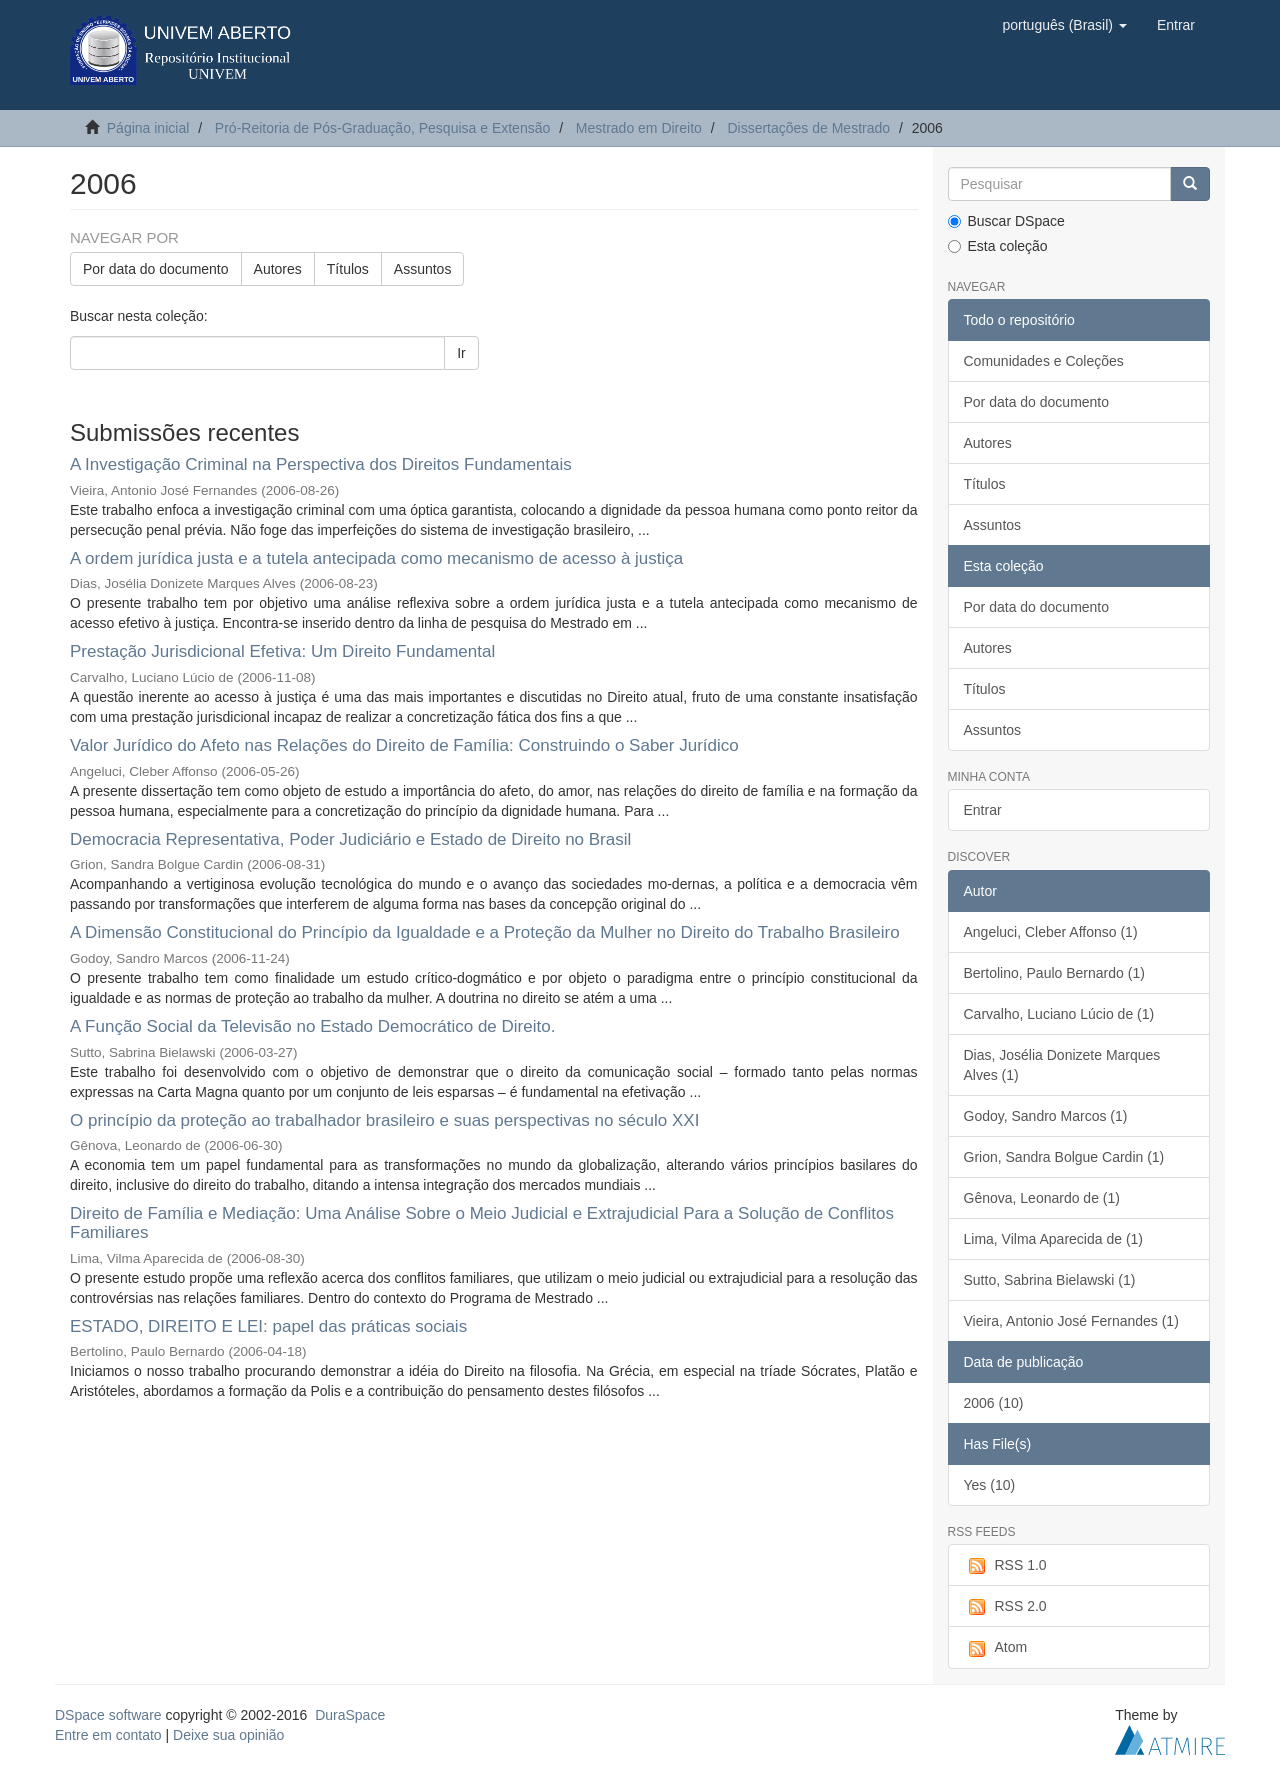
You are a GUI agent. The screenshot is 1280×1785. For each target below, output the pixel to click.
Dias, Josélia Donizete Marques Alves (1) (1062, 1065)
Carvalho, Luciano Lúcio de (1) (1059, 1014)
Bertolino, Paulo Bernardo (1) (1054, 973)
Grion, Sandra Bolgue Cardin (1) (1064, 1157)
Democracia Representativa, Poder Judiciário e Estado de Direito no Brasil (350, 839)
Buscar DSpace (1006, 221)
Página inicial (148, 128)
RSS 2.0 (1005, 1607)
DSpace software (108, 1715)
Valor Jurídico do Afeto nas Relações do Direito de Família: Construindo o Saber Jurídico (404, 745)
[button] (1064, 25)
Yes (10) (990, 1485)
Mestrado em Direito (639, 128)
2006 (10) (994, 1403)
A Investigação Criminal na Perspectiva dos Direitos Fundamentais (321, 464)
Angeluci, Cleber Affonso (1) (1051, 932)
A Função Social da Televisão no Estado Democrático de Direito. (312, 1026)
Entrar (983, 810)
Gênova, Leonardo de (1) (1042, 1198)
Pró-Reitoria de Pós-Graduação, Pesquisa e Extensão (382, 128)
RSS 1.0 (1005, 1566)
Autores (278, 269)
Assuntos (423, 269)
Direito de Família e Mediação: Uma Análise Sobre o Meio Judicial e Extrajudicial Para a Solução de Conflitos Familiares (482, 1223)
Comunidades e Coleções (1044, 361)
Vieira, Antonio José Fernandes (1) (1071, 1321)
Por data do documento (156, 269)
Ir (461, 353)
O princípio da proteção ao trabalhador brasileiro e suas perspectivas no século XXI (384, 1120)
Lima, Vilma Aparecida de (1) (1054, 1239)
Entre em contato (108, 1735)
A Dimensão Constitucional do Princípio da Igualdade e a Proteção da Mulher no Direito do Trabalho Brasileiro (485, 932)
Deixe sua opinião (228, 1735)
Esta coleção (998, 246)
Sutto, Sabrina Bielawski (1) (1050, 1280)
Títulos (348, 269)
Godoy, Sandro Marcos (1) (1046, 1116)
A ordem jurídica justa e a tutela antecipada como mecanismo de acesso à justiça (376, 558)
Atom (996, 1648)
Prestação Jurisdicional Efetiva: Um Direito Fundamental (282, 651)
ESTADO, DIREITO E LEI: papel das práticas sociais (268, 1326)
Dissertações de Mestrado (808, 128)
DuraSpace (350, 1715)
